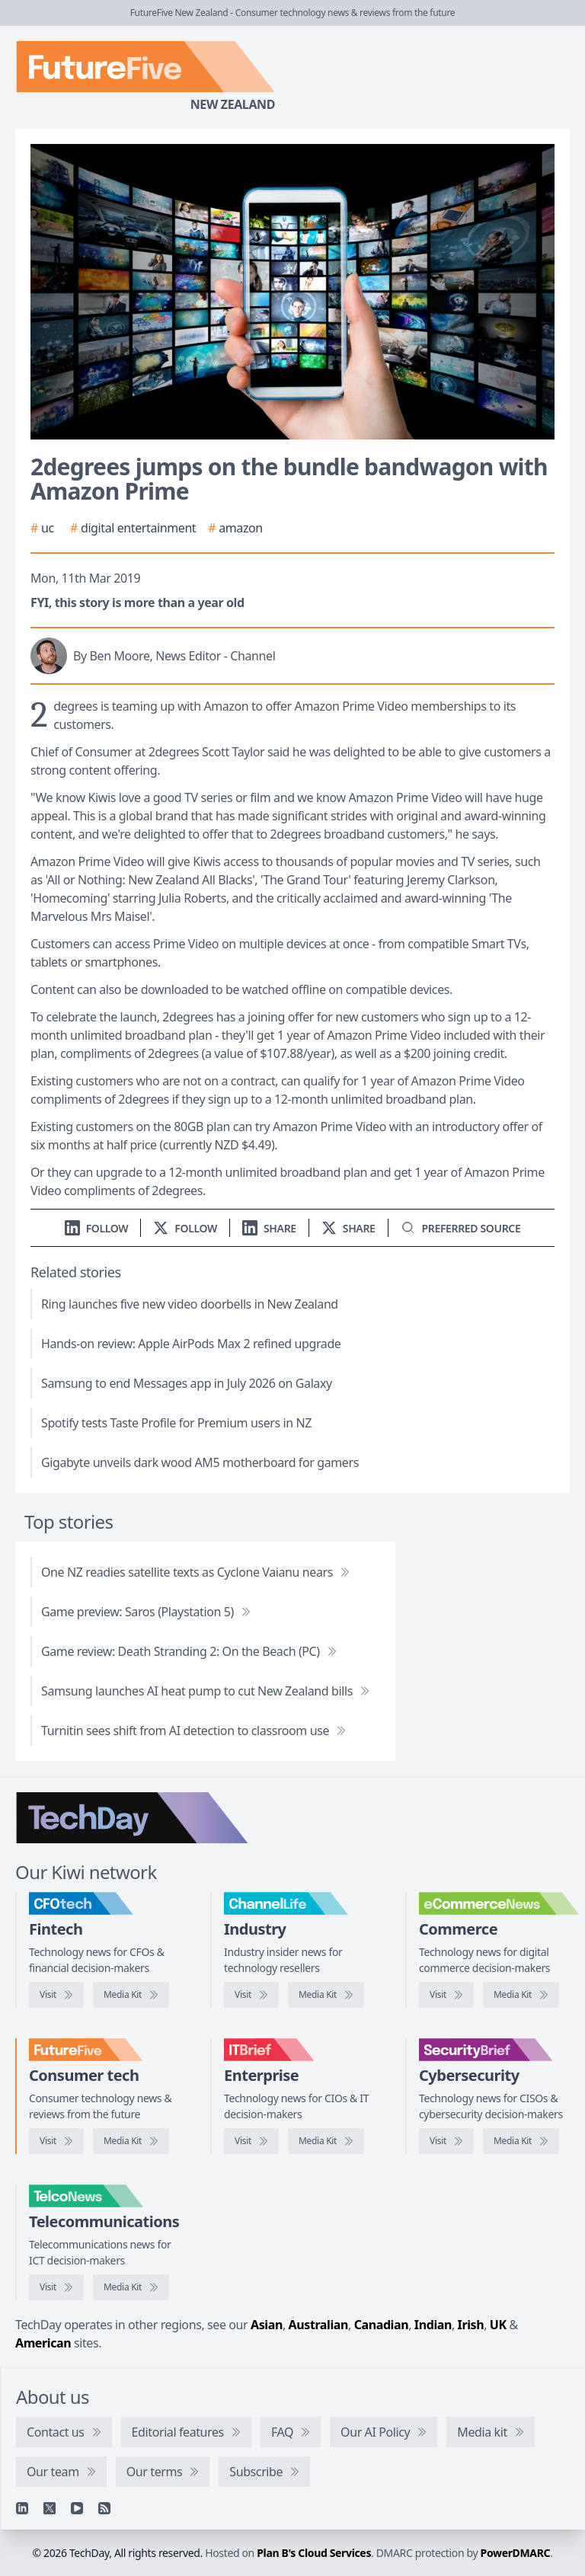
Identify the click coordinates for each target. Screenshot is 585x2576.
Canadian (381, 2324)
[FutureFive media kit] (131, 2141)
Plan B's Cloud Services (314, 2553)
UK (498, 2324)
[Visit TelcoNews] (56, 2287)
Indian (433, 2324)
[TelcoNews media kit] (131, 2287)
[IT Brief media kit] (326, 2141)
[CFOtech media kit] (131, 1995)
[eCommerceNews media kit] (521, 1995)
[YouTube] (77, 2508)
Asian (267, 2324)
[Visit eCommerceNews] (446, 1995)
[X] (49, 2508)
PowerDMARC (516, 2553)
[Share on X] (348, 1228)
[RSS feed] (104, 2508)
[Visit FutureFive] (56, 2141)
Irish (471, 2324)
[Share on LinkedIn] (269, 1228)
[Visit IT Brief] (251, 2141)
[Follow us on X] (185, 1228)
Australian (318, 2324)
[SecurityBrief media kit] (521, 2141)
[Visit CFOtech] (56, 1995)
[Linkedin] (22, 2508)
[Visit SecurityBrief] (446, 2141)
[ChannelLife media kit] (326, 1995)
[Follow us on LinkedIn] (97, 1228)
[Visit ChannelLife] (251, 1995)
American (43, 2343)
